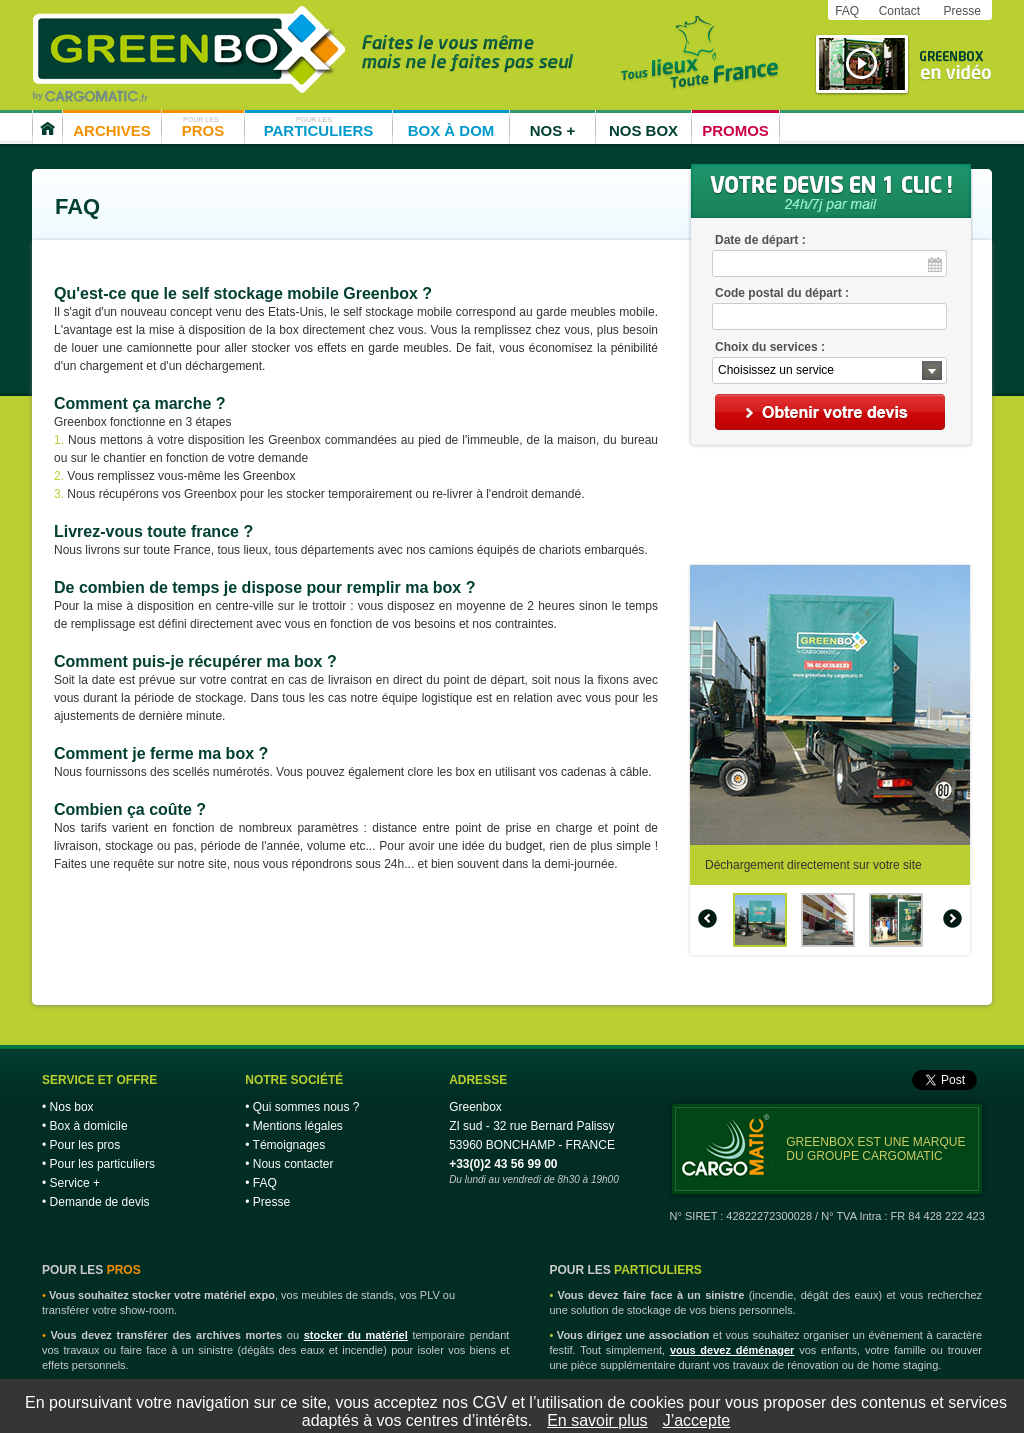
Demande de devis (100, 1202)
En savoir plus (597, 1420)
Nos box (72, 1107)
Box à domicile (89, 1126)
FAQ (847, 11)
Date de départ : (760, 240)
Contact (899, 11)
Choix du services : (770, 347)
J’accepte (697, 1420)
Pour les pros (85, 1145)
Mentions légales (298, 1126)
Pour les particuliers (102, 1164)
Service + (75, 1183)
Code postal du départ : (782, 293)
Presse (961, 11)
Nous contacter (293, 1164)
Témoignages (289, 1145)
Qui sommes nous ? (306, 1107)
